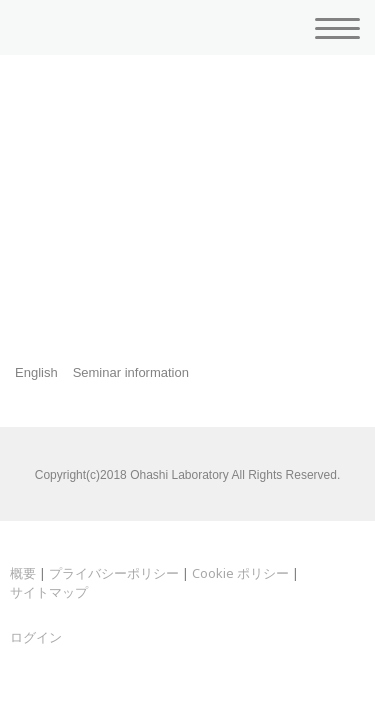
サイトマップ (49, 592)
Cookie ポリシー (240, 573)
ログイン (36, 637)
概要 (23, 573)
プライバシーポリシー (114, 573)
